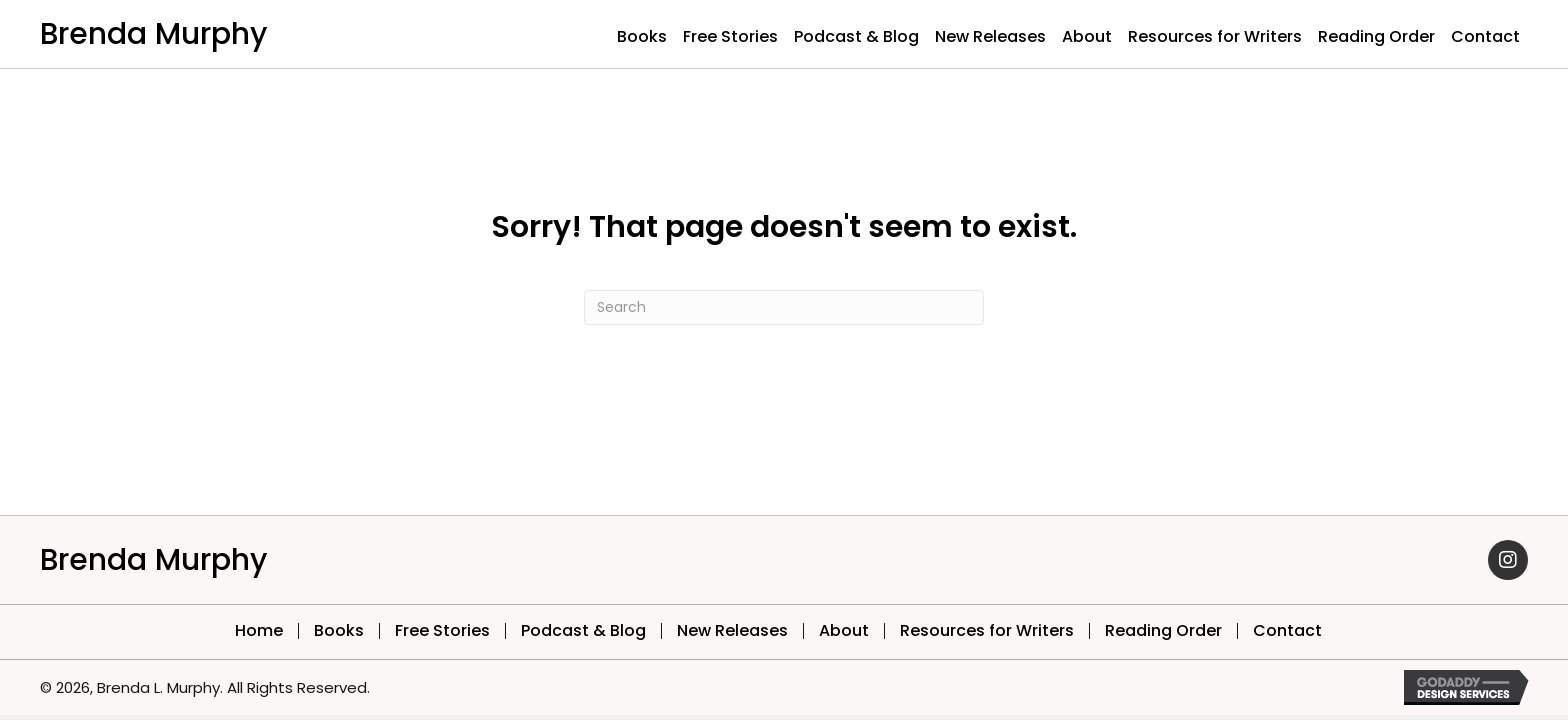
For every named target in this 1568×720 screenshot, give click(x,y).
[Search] (784, 307)
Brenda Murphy (153, 34)
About (844, 631)
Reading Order (1163, 631)
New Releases (732, 631)
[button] (1508, 560)
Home (259, 631)
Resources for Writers (987, 631)
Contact (1287, 631)
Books (339, 631)
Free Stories (442, 631)
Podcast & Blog (583, 631)
